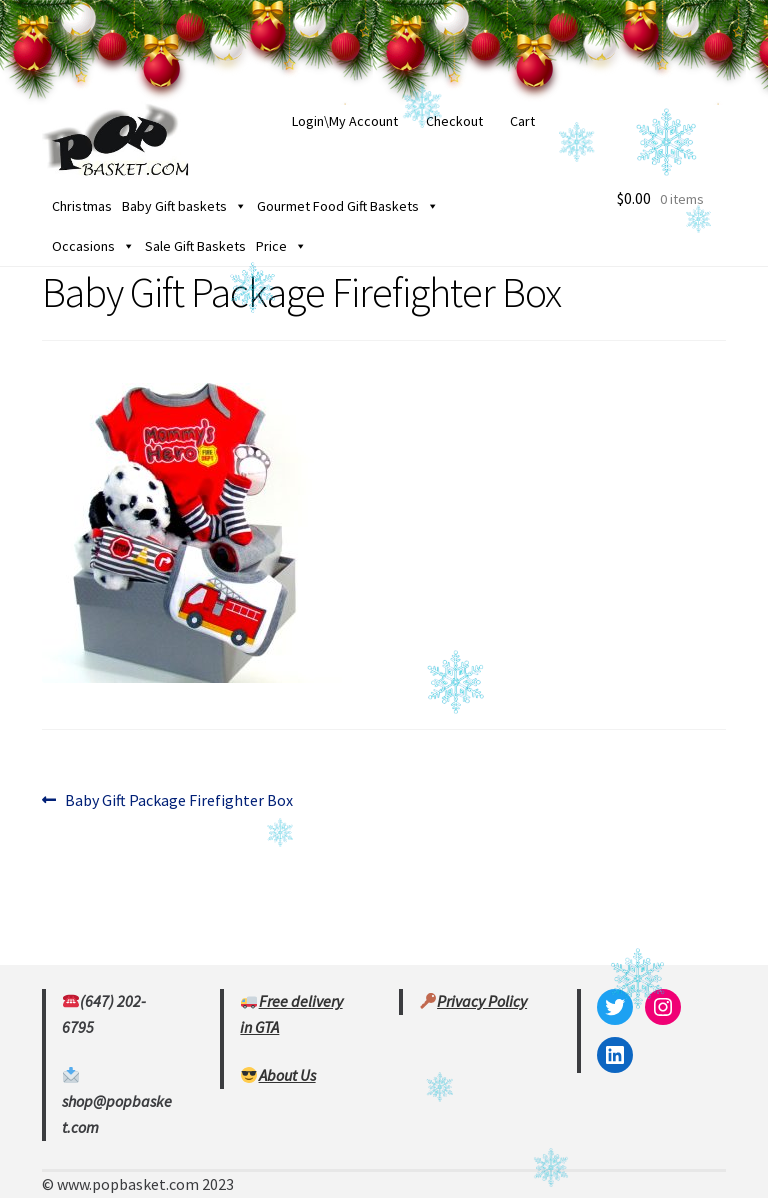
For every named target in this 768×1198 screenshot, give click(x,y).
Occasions (93, 246)
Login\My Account (345, 121)
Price (281, 246)
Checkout (454, 121)
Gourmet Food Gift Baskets (348, 206)
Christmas (82, 206)
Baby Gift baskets (184, 206)
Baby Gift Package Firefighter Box (178, 801)
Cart (522, 121)
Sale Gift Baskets (195, 246)
